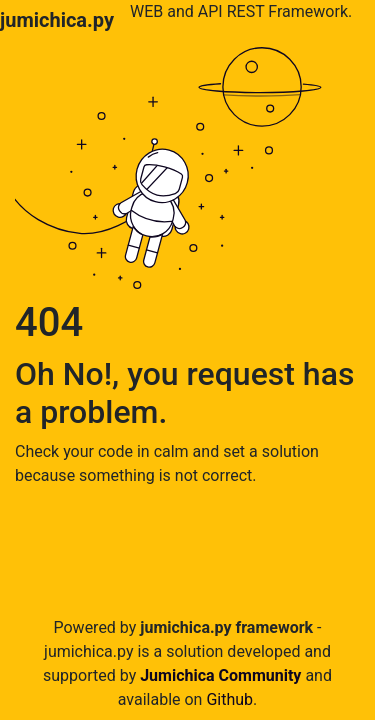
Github (229, 699)
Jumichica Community (220, 675)
